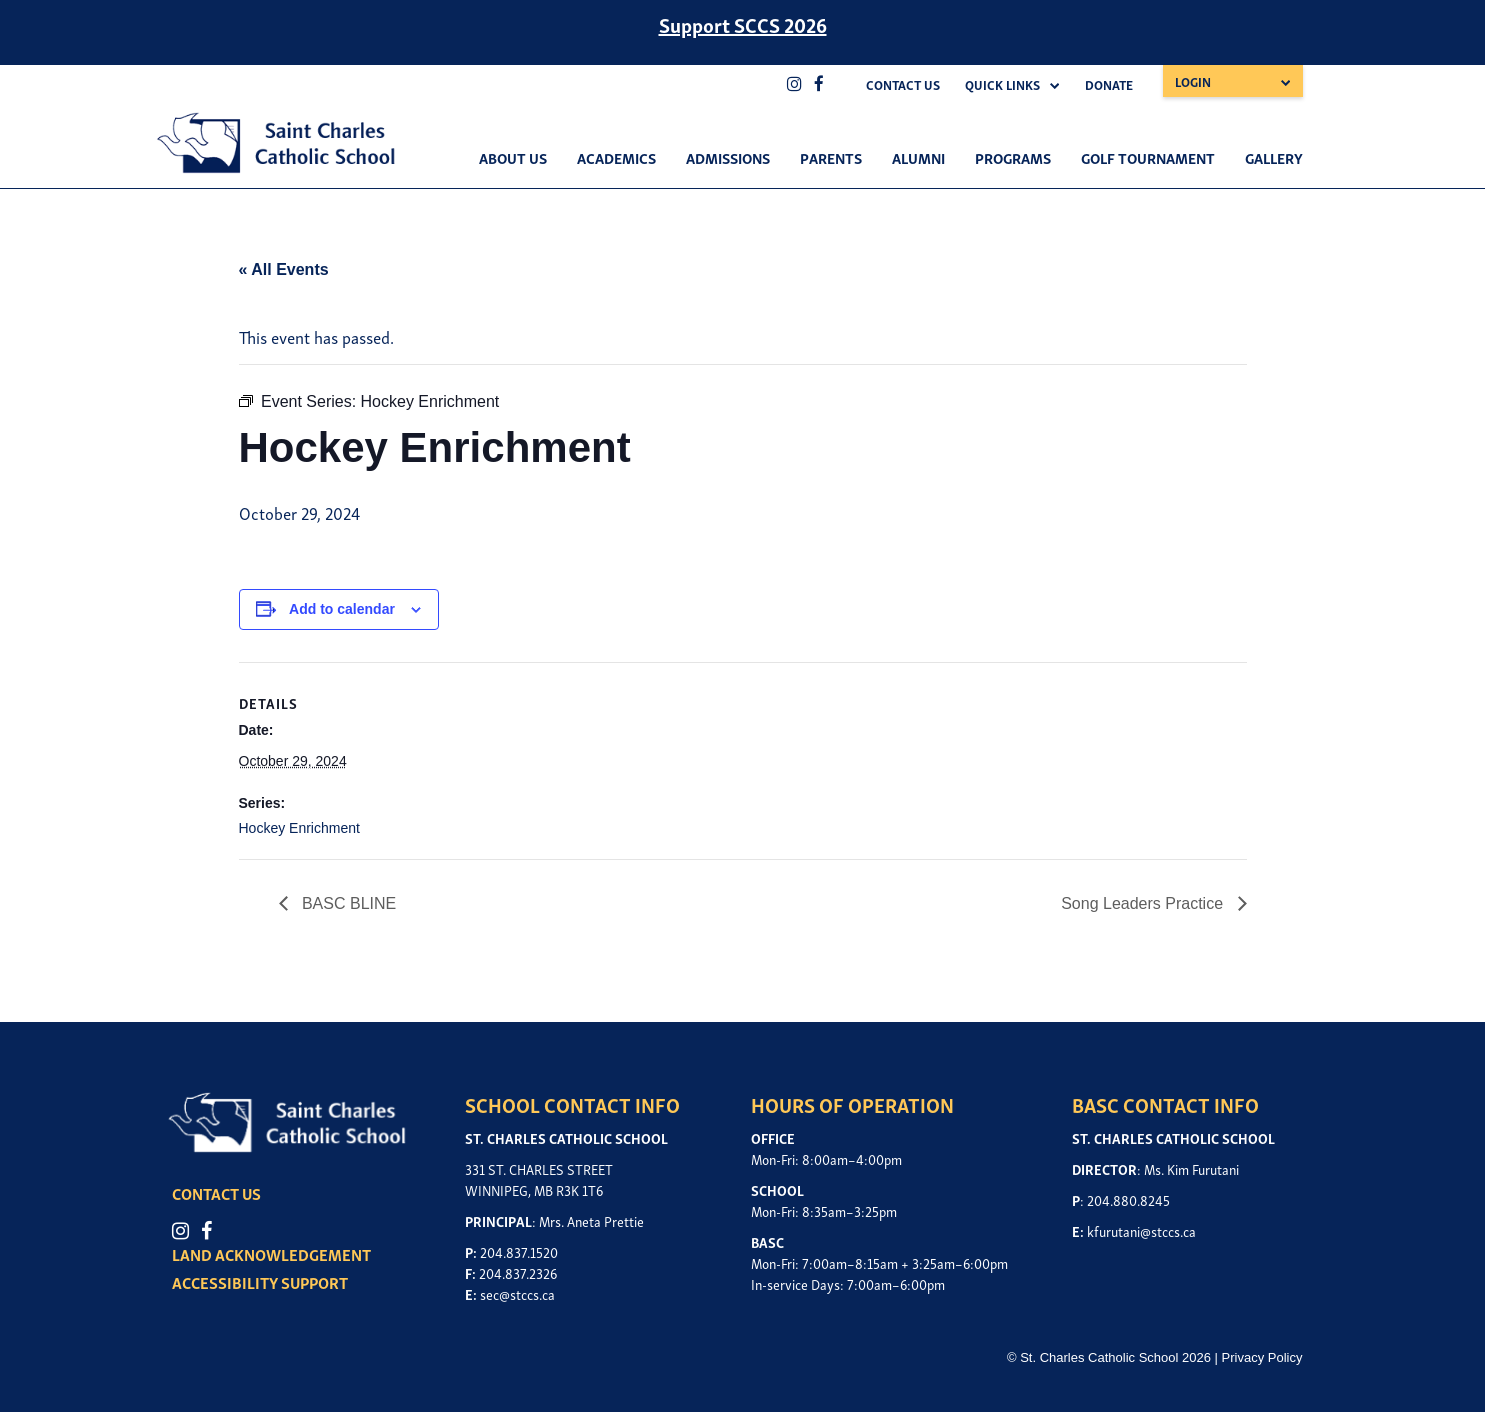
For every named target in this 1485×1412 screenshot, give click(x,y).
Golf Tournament (1148, 157)
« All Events (284, 269)
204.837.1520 (519, 1251)
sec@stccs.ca (517, 1293)
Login (1193, 81)
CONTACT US (222, 1193)
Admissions (728, 157)
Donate (1109, 84)
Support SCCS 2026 (743, 24)
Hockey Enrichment (299, 828)
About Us (513, 157)
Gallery (1274, 157)
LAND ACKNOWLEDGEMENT (277, 1254)
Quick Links (1002, 84)
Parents (831, 157)
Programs (1013, 157)
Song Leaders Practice (1144, 903)
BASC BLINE (347, 903)
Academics (616, 157)
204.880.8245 (1128, 1199)
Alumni (918, 157)
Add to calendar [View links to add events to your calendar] (342, 609)
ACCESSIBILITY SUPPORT (266, 1282)
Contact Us (903, 84)
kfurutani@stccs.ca (1141, 1230)
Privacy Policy (1262, 1355)
